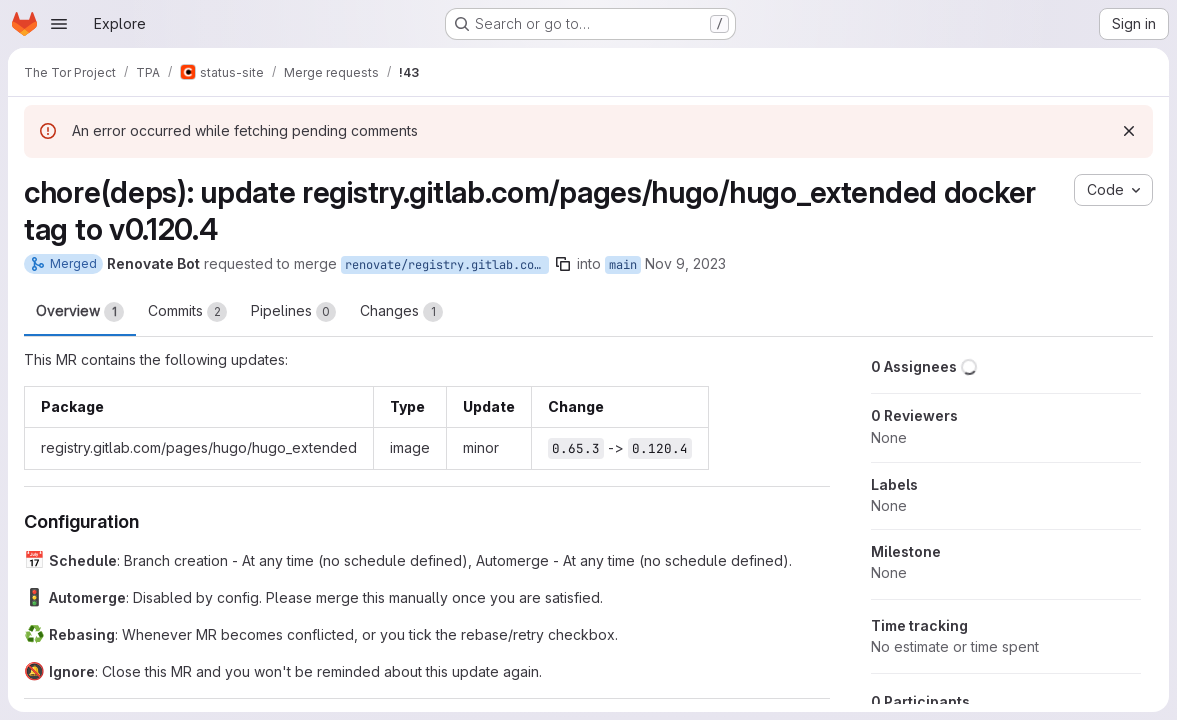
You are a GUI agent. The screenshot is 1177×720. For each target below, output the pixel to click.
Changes (401, 312)
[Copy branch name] (563, 264)
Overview (80, 312)
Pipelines (293, 312)
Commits (187, 312)
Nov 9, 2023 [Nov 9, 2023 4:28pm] (685, 263)
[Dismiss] (1129, 131)
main (623, 265)
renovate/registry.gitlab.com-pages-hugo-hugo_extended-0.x (447, 265)
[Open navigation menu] (59, 24)
